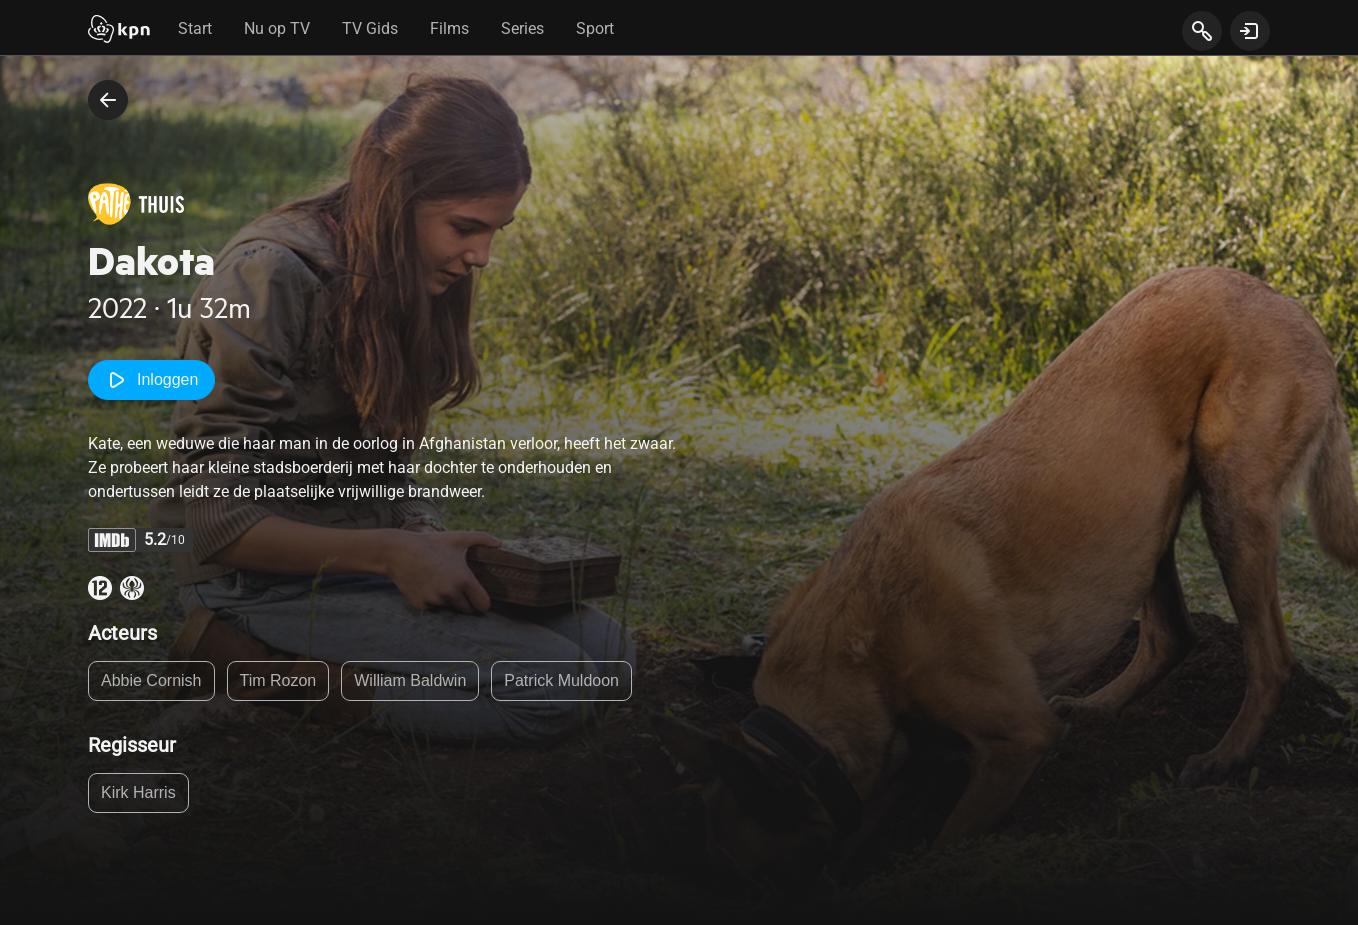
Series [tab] (522, 28)
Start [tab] (195, 28)
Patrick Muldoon (561, 680)
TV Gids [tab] (370, 28)
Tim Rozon (278, 680)
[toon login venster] (1250, 31)
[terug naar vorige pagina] (108, 100)
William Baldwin (410, 680)
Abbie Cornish (151, 680)
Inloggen (151, 380)
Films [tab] (449, 28)
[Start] (119, 31)
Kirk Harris (138, 792)
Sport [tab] (595, 28)
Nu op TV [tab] (277, 28)
